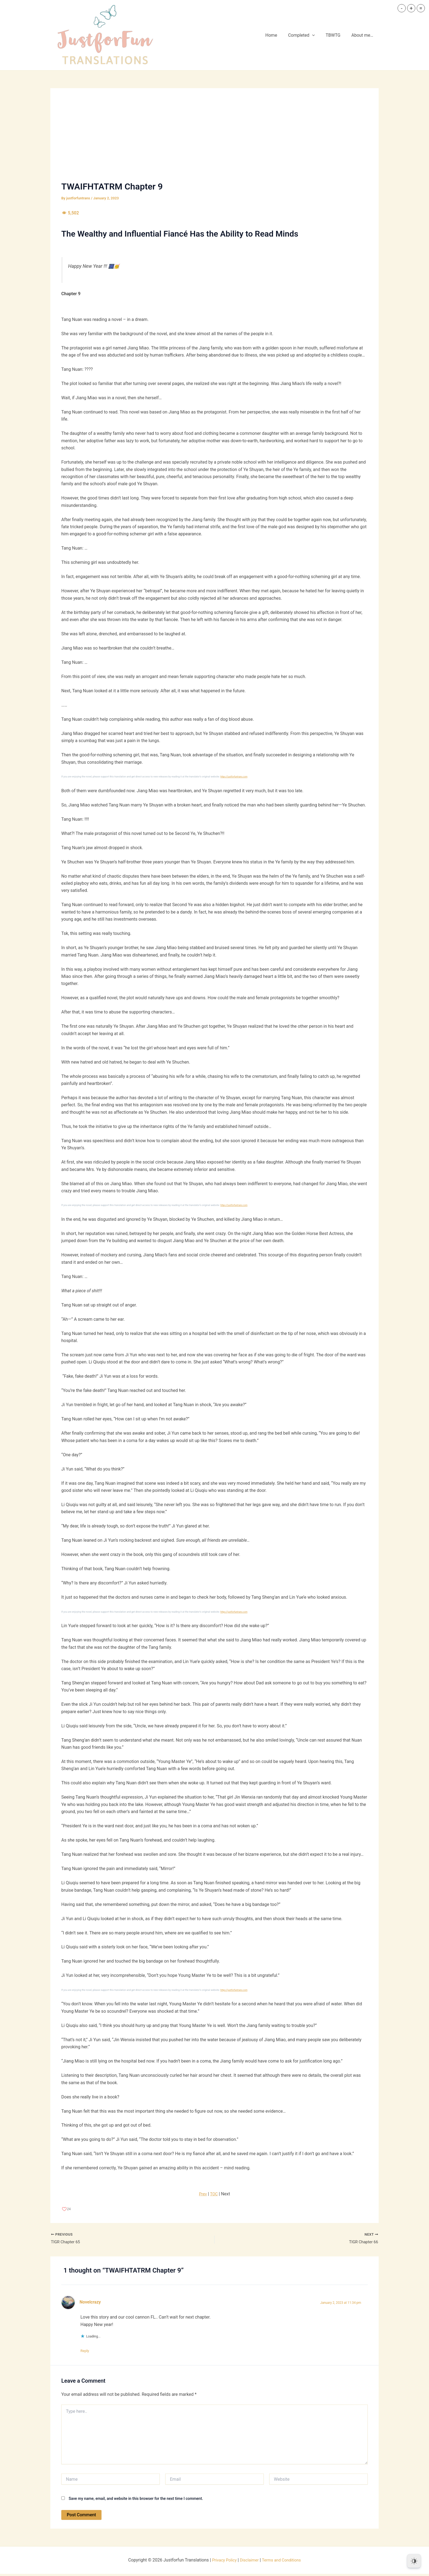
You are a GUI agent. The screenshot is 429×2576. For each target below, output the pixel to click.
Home (279, 35)
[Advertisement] (214, 140)
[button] (317, 35)
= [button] (420, 8)
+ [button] (411, 8)
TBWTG (336, 35)
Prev (202, 2193)
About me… (363, 35)
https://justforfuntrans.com (235, 776)
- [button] (401, 8)
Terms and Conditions (283, 2562)
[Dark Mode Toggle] (414, 2561)
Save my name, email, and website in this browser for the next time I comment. (136, 2501)
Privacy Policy (221, 2562)
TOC (214, 2193)
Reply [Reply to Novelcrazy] (87, 2352)
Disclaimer (248, 2562)
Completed (307, 35)
